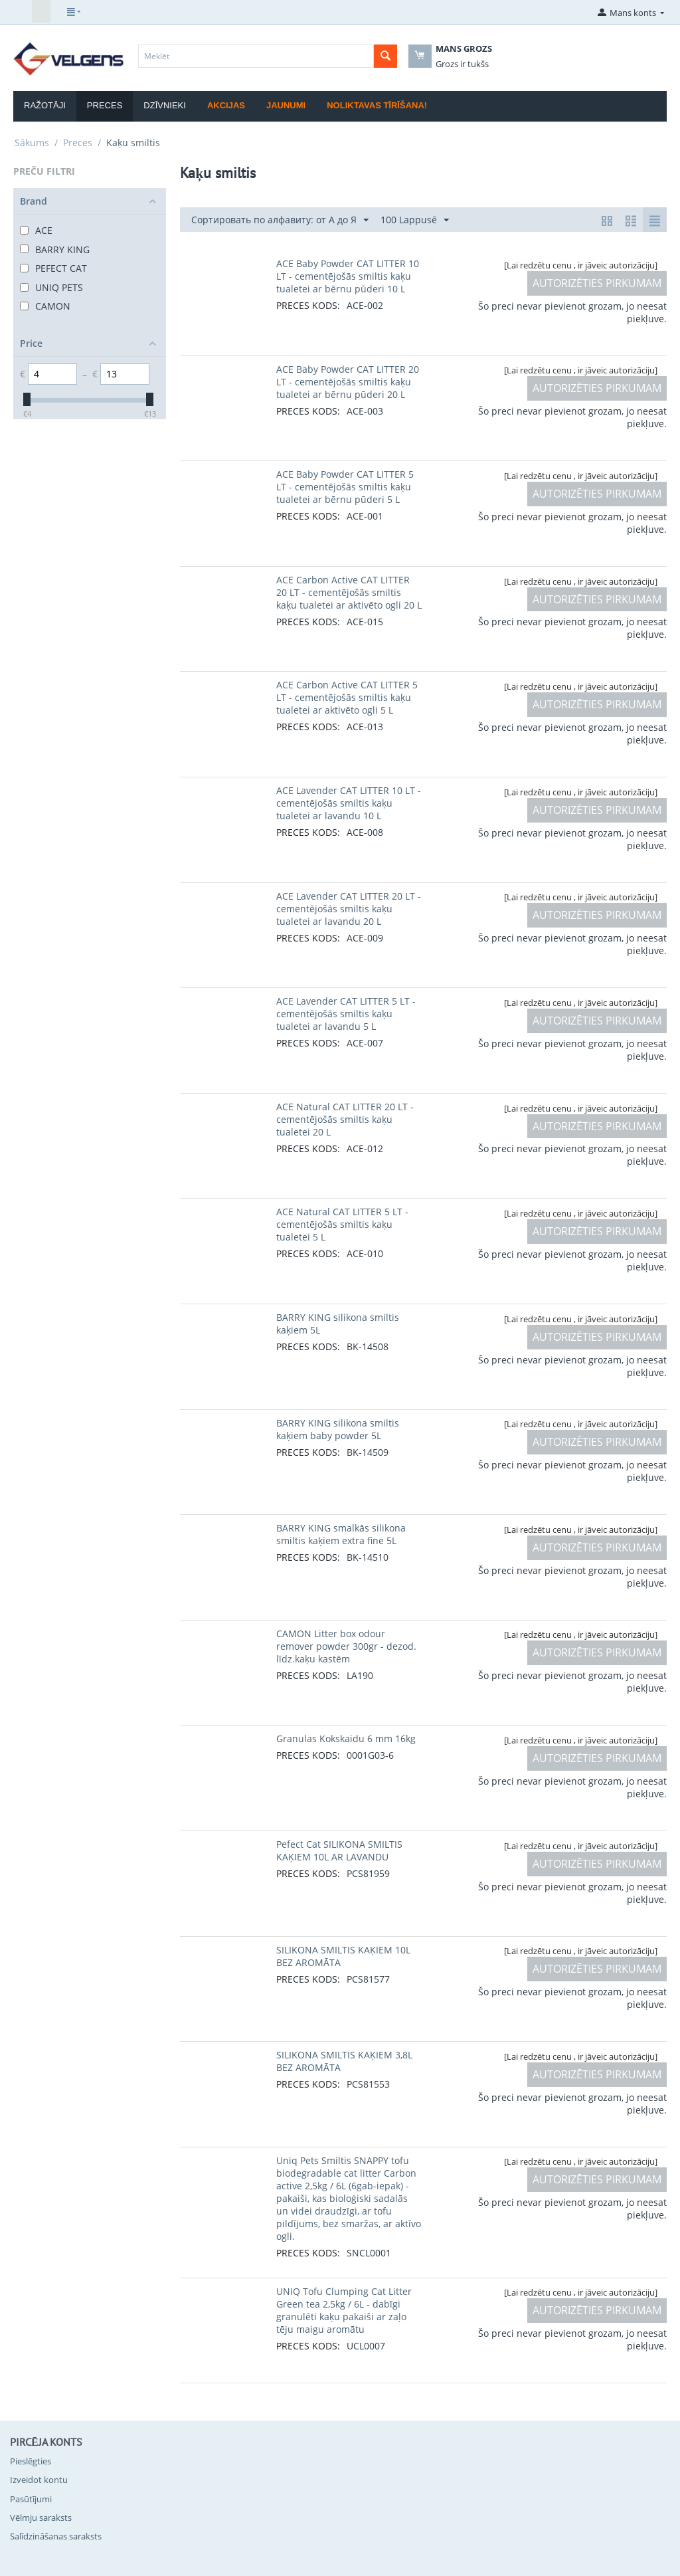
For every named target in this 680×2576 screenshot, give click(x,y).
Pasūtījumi (31, 2499)
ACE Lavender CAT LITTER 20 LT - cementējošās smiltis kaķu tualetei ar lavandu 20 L (348, 909)
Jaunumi (285, 105)
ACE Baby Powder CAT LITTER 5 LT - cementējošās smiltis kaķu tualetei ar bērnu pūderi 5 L (345, 487)
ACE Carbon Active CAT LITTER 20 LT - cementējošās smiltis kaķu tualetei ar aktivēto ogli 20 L (349, 592)
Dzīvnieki (164, 105)
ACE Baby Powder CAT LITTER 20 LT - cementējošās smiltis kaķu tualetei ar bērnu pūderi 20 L (347, 382)
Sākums (32, 142)
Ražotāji (45, 105)
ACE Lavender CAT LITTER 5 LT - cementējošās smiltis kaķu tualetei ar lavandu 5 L (346, 1014)
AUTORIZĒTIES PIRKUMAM (597, 283)
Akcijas (226, 105)
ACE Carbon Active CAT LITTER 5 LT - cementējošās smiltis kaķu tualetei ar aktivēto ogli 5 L (347, 697)
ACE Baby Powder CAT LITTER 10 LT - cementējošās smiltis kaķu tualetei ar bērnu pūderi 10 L (347, 276)
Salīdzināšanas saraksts (56, 2536)
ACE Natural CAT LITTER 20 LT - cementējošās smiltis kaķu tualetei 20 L (345, 1119)
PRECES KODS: (308, 305)
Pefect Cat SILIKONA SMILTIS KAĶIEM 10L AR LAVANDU (339, 1850)
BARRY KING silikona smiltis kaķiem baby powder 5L (337, 1429)
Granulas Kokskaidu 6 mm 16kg (346, 1738)
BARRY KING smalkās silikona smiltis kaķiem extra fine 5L (341, 1534)
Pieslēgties (30, 2461)
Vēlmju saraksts (41, 2518)
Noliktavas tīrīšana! (377, 105)
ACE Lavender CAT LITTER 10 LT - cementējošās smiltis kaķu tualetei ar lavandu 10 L (348, 803)
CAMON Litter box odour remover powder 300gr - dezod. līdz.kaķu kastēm (346, 1646)
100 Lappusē (415, 220)
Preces (104, 105)
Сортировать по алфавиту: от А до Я (280, 220)
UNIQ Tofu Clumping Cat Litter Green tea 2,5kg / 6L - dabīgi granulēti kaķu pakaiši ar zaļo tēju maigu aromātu (344, 2310)
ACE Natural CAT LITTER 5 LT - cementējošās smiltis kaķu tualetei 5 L (342, 1224)
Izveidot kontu (39, 2480)
